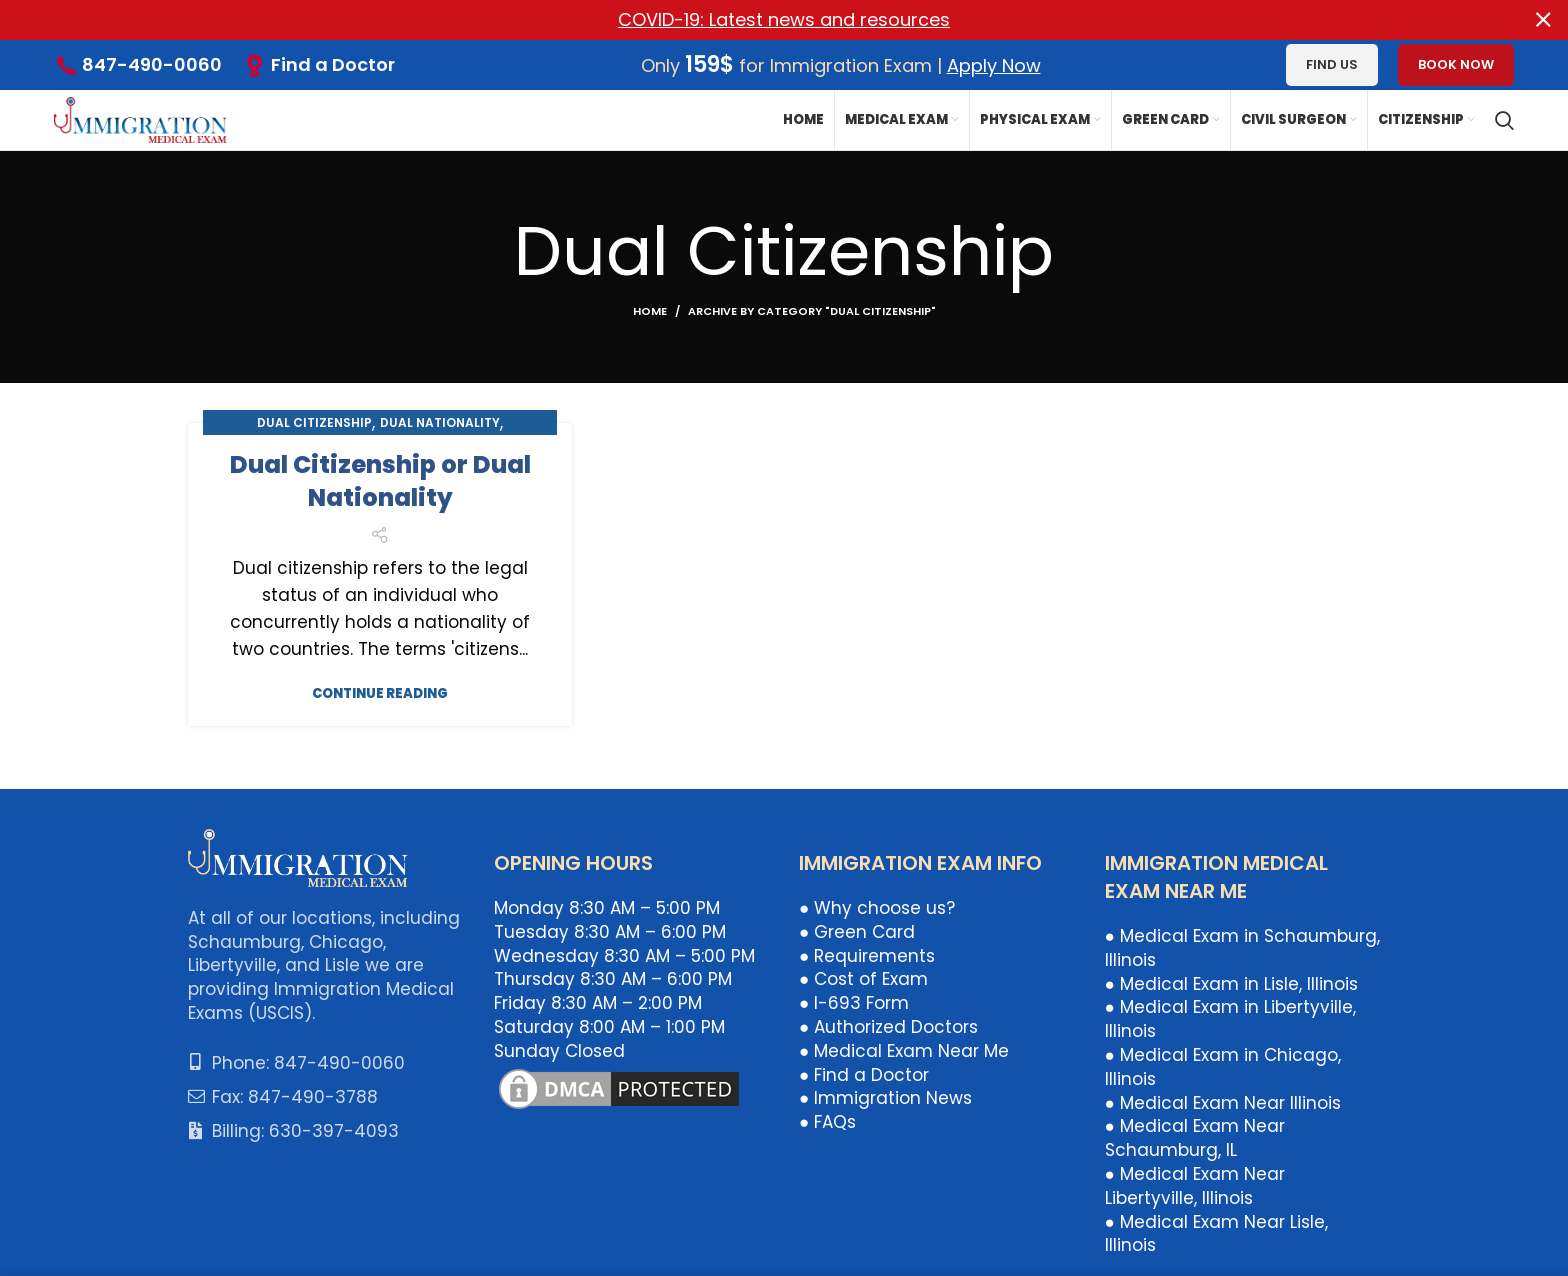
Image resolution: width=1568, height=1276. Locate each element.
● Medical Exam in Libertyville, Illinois (1230, 1019)
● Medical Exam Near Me (904, 1050)
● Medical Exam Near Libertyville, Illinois (1195, 1186)
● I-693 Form (854, 1003)
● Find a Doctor (864, 1074)
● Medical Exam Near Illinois (1223, 1102)
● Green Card (857, 932)
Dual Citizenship (314, 421)
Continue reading (380, 692)
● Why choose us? (877, 908)
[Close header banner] (1543, 20)
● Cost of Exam (863, 979)
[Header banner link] (754, 20)
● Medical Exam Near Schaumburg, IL (1195, 1138)
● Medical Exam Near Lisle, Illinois (1216, 1233)
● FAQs (827, 1122)
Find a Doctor (333, 63)
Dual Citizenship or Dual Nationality (380, 480)
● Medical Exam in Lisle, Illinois (1231, 983)
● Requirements (867, 955)
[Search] (1504, 120)
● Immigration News (885, 1098)
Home (650, 310)
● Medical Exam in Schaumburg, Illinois (1242, 948)
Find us (1332, 64)
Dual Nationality (440, 421)
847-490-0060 (152, 64)
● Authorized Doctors (888, 1027)
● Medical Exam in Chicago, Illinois (1223, 1067)
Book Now (1456, 64)
